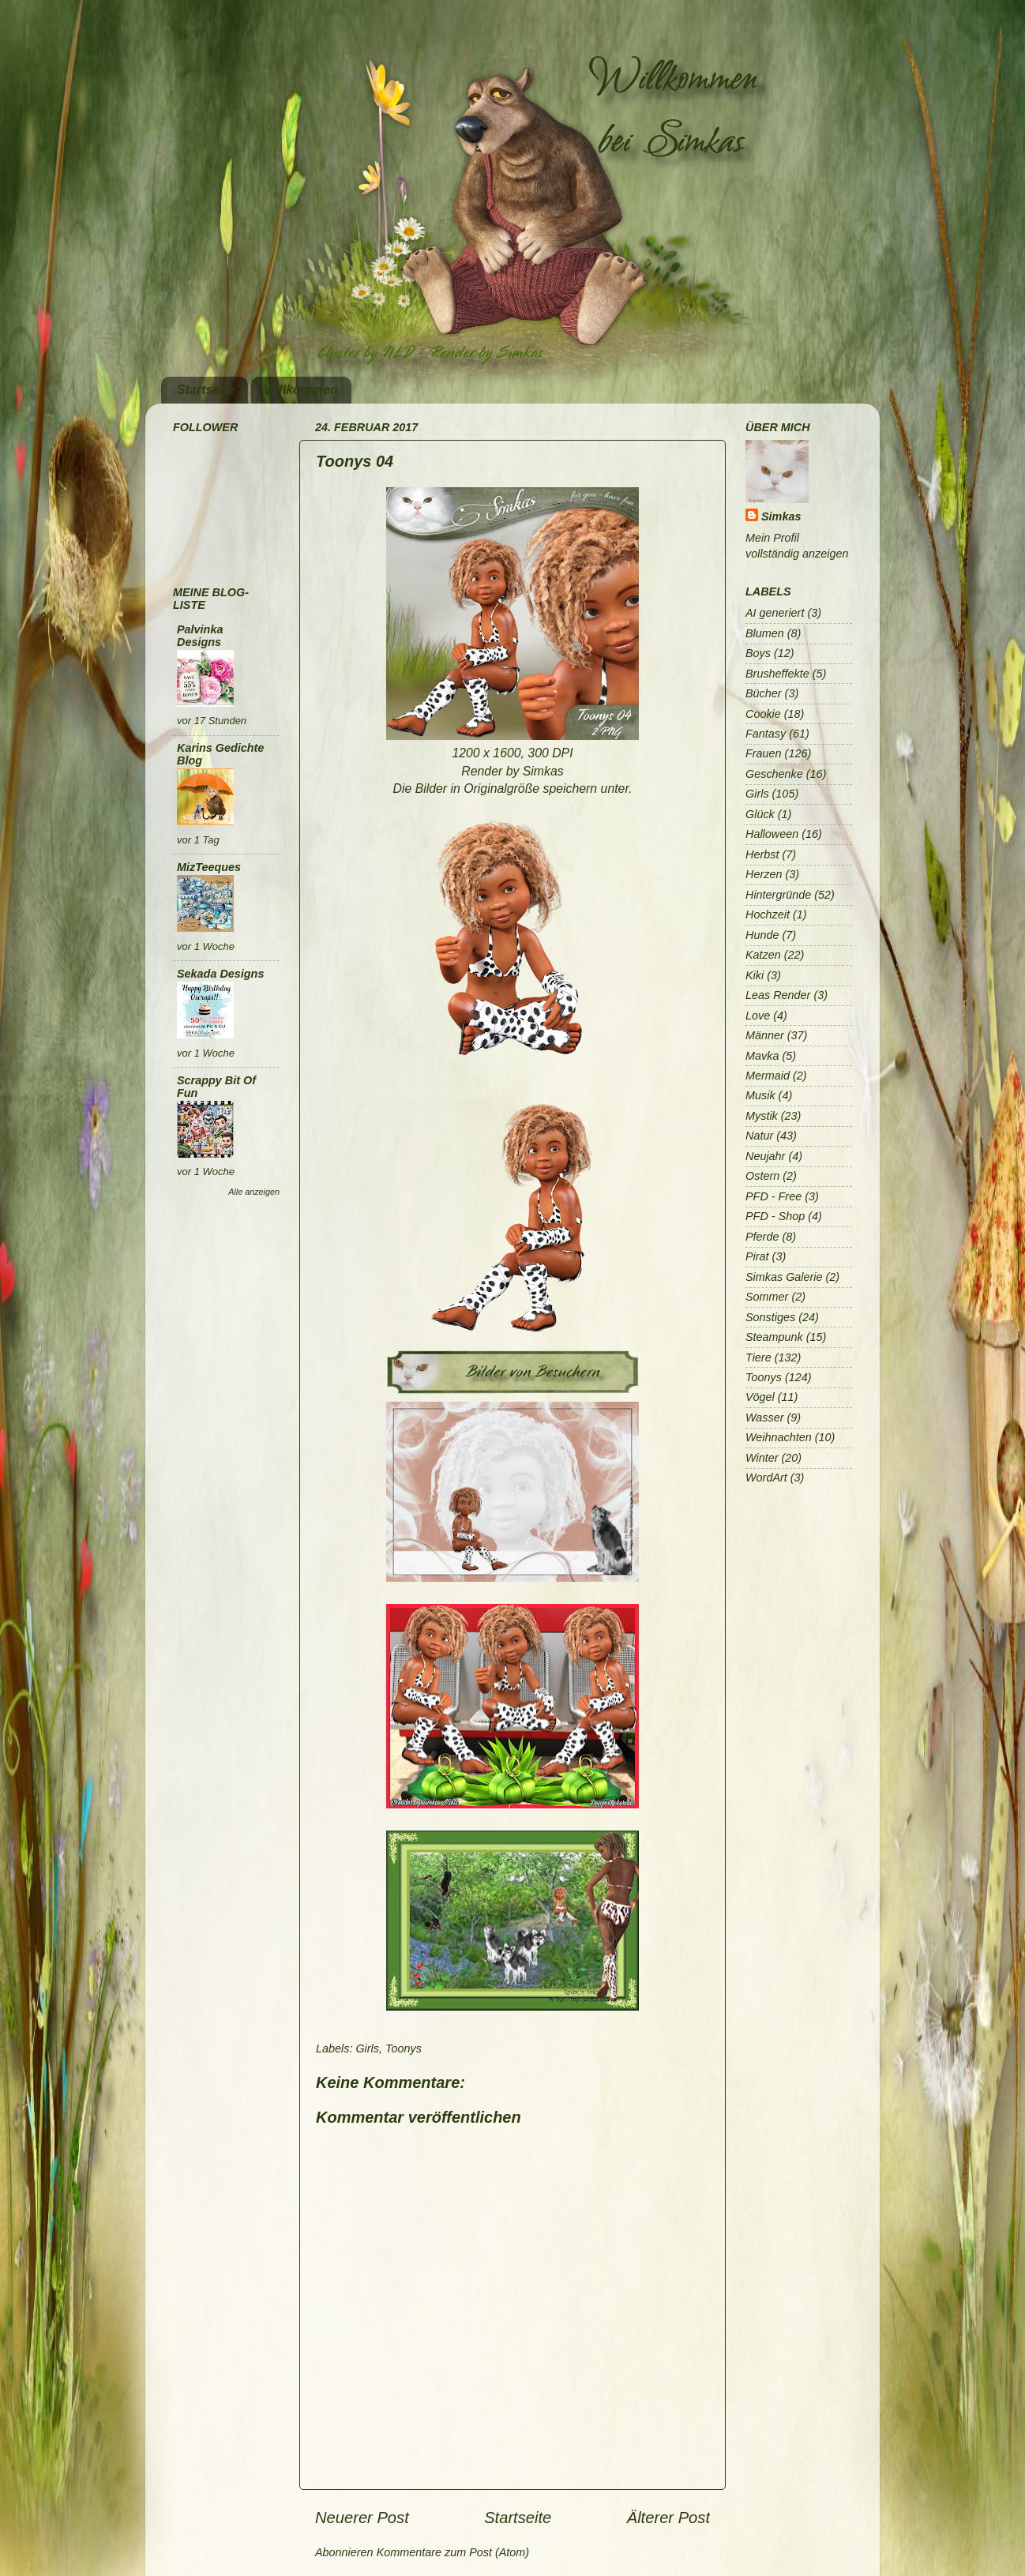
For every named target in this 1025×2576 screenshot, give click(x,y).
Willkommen (301, 389)
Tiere (758, 1357)
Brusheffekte (777, 673)
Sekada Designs (220, 973)
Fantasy (765, 733)
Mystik (761, 1116)
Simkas (781, 516)
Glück (760, 814)
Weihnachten (778, 1437)
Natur (759, 1135)
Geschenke (774, 774)
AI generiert (774, 612)
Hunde (762, 935)
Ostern (762, 1176)
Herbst (762, 854)
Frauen (763, 753)
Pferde (762, 1236)
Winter (761, 1457)
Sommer (766, 1296)
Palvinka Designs (200, 635)
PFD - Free (773, 1196)
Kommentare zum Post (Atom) (453, 2552)
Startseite (206, 389)
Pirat (757, 1256)
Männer (764, 1035)
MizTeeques (209, 867)
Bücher (763, 693)
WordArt (766, 1477)
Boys (758, 653)
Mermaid (767, 1075)
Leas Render (777, 995)
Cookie (763, 714)
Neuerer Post (362, 2517)
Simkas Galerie (784, 1277)
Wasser (764, 1417)
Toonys (403, 2048)
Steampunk (774, 1337)
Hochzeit (767, 914)
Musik (760, 1095)
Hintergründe (778, 894)
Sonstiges (770, 1317)
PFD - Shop (775, 1216)
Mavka (762, 1056)
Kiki (754, 975)
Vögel (760, 1397)
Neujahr (765, 1156)
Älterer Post (668, 2517)
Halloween (771, 834)
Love (757, 1015)
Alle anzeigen (254, 1191)
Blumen (764, 633)
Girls (367, 2048)
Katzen (763, 954)
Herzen (763, 874)
